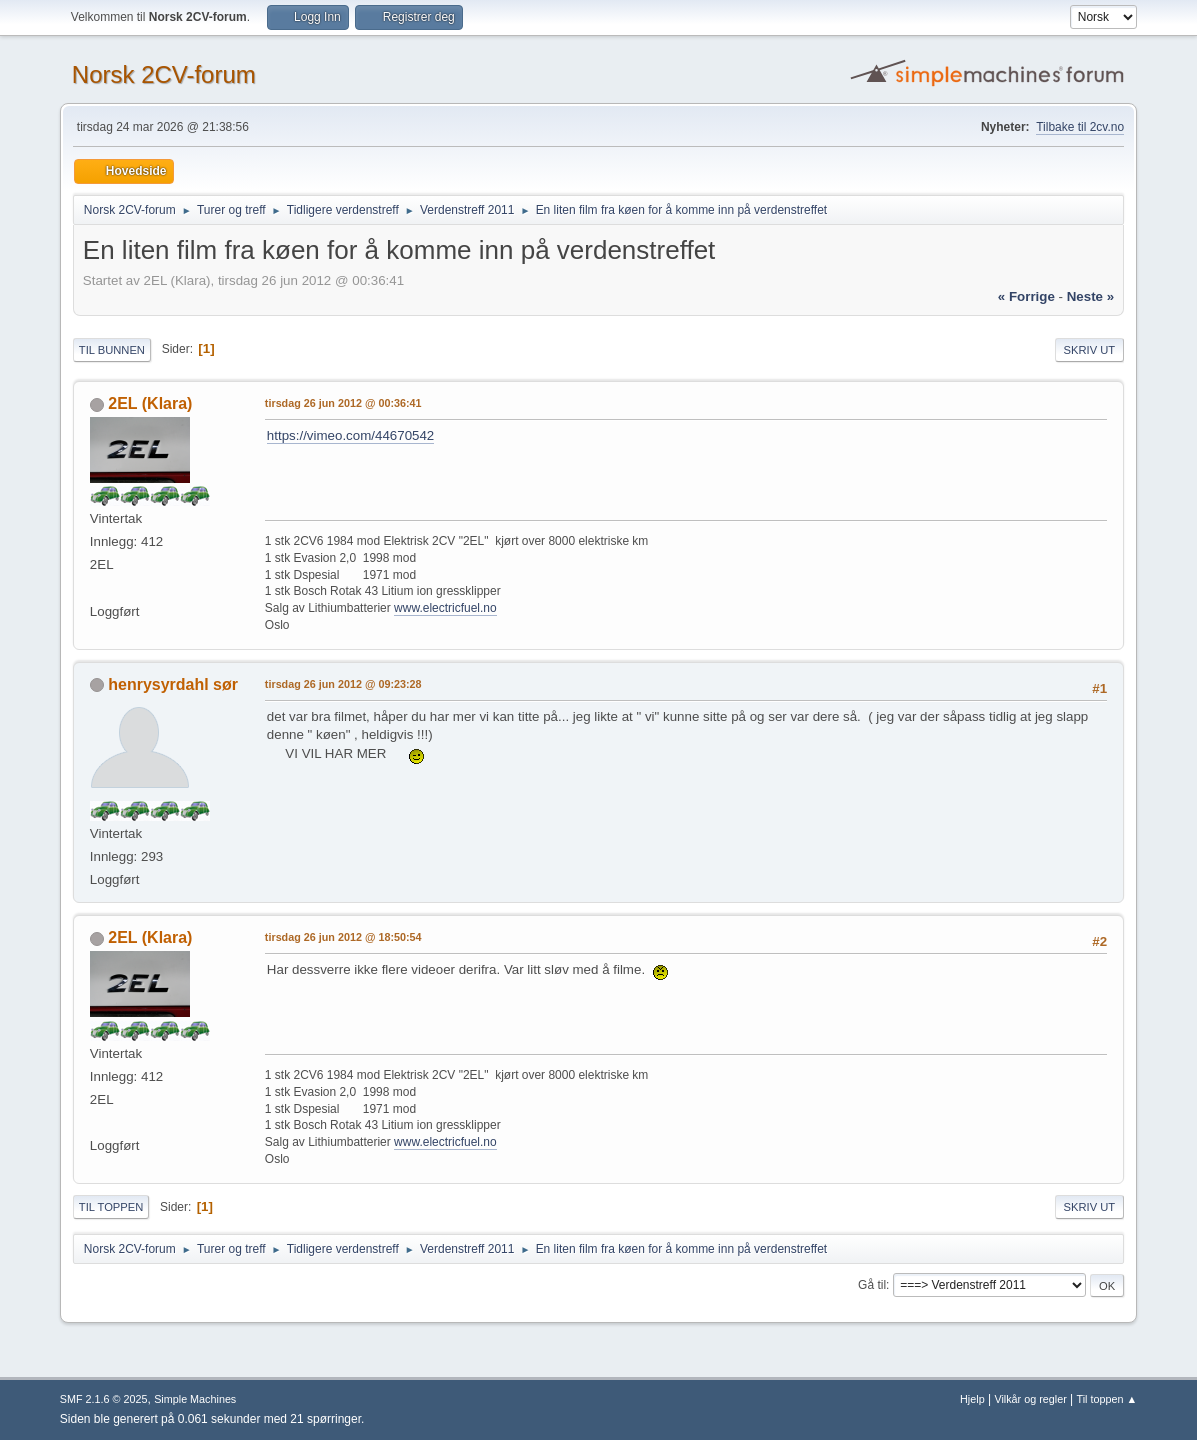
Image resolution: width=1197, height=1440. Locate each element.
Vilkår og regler (1030, 1399)
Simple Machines (195, 1399)
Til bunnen (112, 350)
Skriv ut (1090, 350)
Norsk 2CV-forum (164, 74)
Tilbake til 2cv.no (1080, 127)
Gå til (872, 1285)
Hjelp (972, 1399)
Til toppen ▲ (1107, 1399)
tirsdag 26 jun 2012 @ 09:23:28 (343, 684)
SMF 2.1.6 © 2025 (104, 1399)
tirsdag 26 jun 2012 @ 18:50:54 (343, 937)
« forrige (1026, 296)
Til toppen (111, 1207)
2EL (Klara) (150, 403)
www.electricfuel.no (445, 608)
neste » (1090, 296)
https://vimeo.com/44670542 (350, 435)
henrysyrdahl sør (173, 684)
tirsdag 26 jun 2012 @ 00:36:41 (343, 403)
